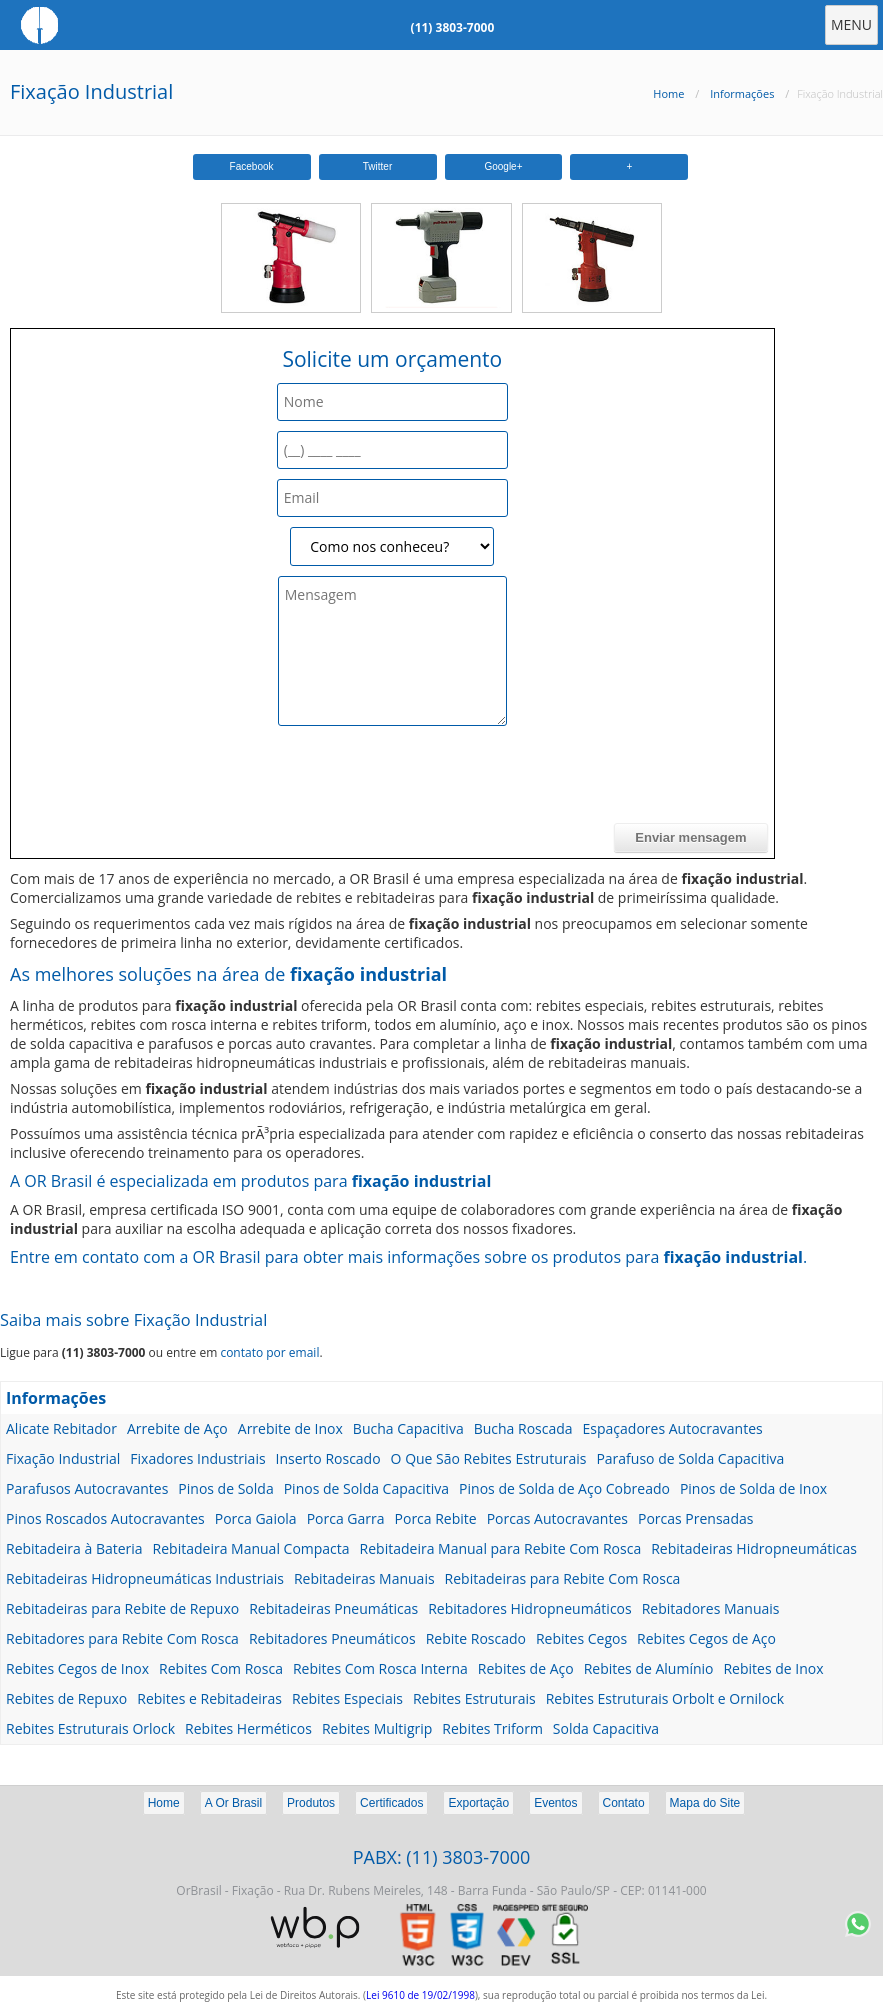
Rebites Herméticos (248, 1728)
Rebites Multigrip (377, 1728)
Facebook (252, 166)
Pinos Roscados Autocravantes (105, 1518)
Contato (624, 1803)
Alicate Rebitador (61, 1428)
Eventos (555, 1803)
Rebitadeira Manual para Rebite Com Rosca (501, 1548)
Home (668, 93)
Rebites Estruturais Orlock (90, 1728)
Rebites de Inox (773, 1668)
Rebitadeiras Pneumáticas (333, 1608)
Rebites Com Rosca (221, 1668)
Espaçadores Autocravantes (673, 1428)
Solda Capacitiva (606, 1728)
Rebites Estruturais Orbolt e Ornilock (665, 1698)
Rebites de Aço (526, 1668)
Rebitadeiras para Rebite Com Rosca (563, 1578)
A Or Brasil (233, 1803)
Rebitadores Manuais (711, 1608)
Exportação (478, 1803)
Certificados (391, 1803)
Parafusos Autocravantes (87, 1488)
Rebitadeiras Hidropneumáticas (754, 1548)
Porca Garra (346, 1518)
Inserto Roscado (328, 1458)
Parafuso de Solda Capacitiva (690, 1458)
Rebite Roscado (476, 1638)
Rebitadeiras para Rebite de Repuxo (122, 1608)
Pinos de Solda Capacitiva (366, 1488)
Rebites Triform (492, 1728)
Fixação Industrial (91, 91)
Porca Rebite (436, 1518)
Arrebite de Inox (290, 1428)
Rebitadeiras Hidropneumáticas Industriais (145, 1578)
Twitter (377, 166)
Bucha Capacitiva (408, 1428)
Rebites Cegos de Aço (706, 1638)
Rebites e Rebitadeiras (209, 1698)
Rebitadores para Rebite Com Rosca (122, 1638)
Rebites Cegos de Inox (77, 1668)
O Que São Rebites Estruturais (489, 1458)
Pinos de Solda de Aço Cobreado (564, 1488)
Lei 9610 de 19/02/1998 (420, 1995)
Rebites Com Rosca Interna (380, 1668)
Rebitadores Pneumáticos (332, 1638)
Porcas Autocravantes (557, 1518)
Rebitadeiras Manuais (364, 1578)
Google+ (503, 166)
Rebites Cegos (581, 1638)
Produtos (311, 1803)
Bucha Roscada (523, 1428)
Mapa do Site (705, 1803)
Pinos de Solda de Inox (753, 1488)
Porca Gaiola (256, 1518)
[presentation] (169, 784)
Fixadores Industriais (197, 1458)
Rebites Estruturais (474, 1698)
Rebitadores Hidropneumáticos (529, 1608)
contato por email (269, 1352)
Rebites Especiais (347, 1698)
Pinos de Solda (225, 1488)
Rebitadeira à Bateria (74, 1548)
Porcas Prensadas (695, 1518)
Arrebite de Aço (177, 1428)
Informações (742, 93)
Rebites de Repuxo (66, 1698)
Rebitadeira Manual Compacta (251, 1548)
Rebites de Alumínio (649, 1668)
